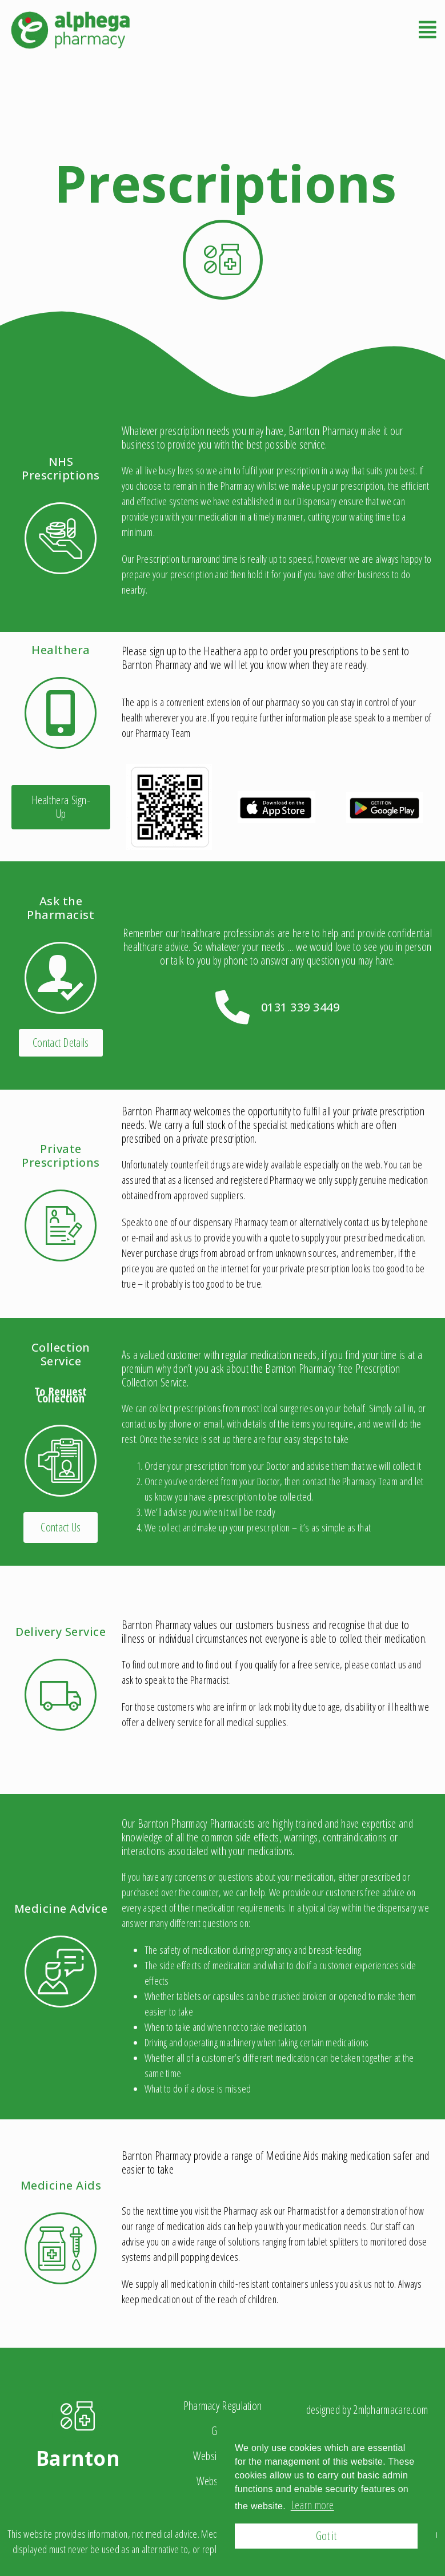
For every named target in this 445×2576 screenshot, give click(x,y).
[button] (60, 807)
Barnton (78, 2458)
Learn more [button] (312, 2505)
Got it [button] (326, 2535)
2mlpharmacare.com (390, 2409)
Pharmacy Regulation (222, 2405)
